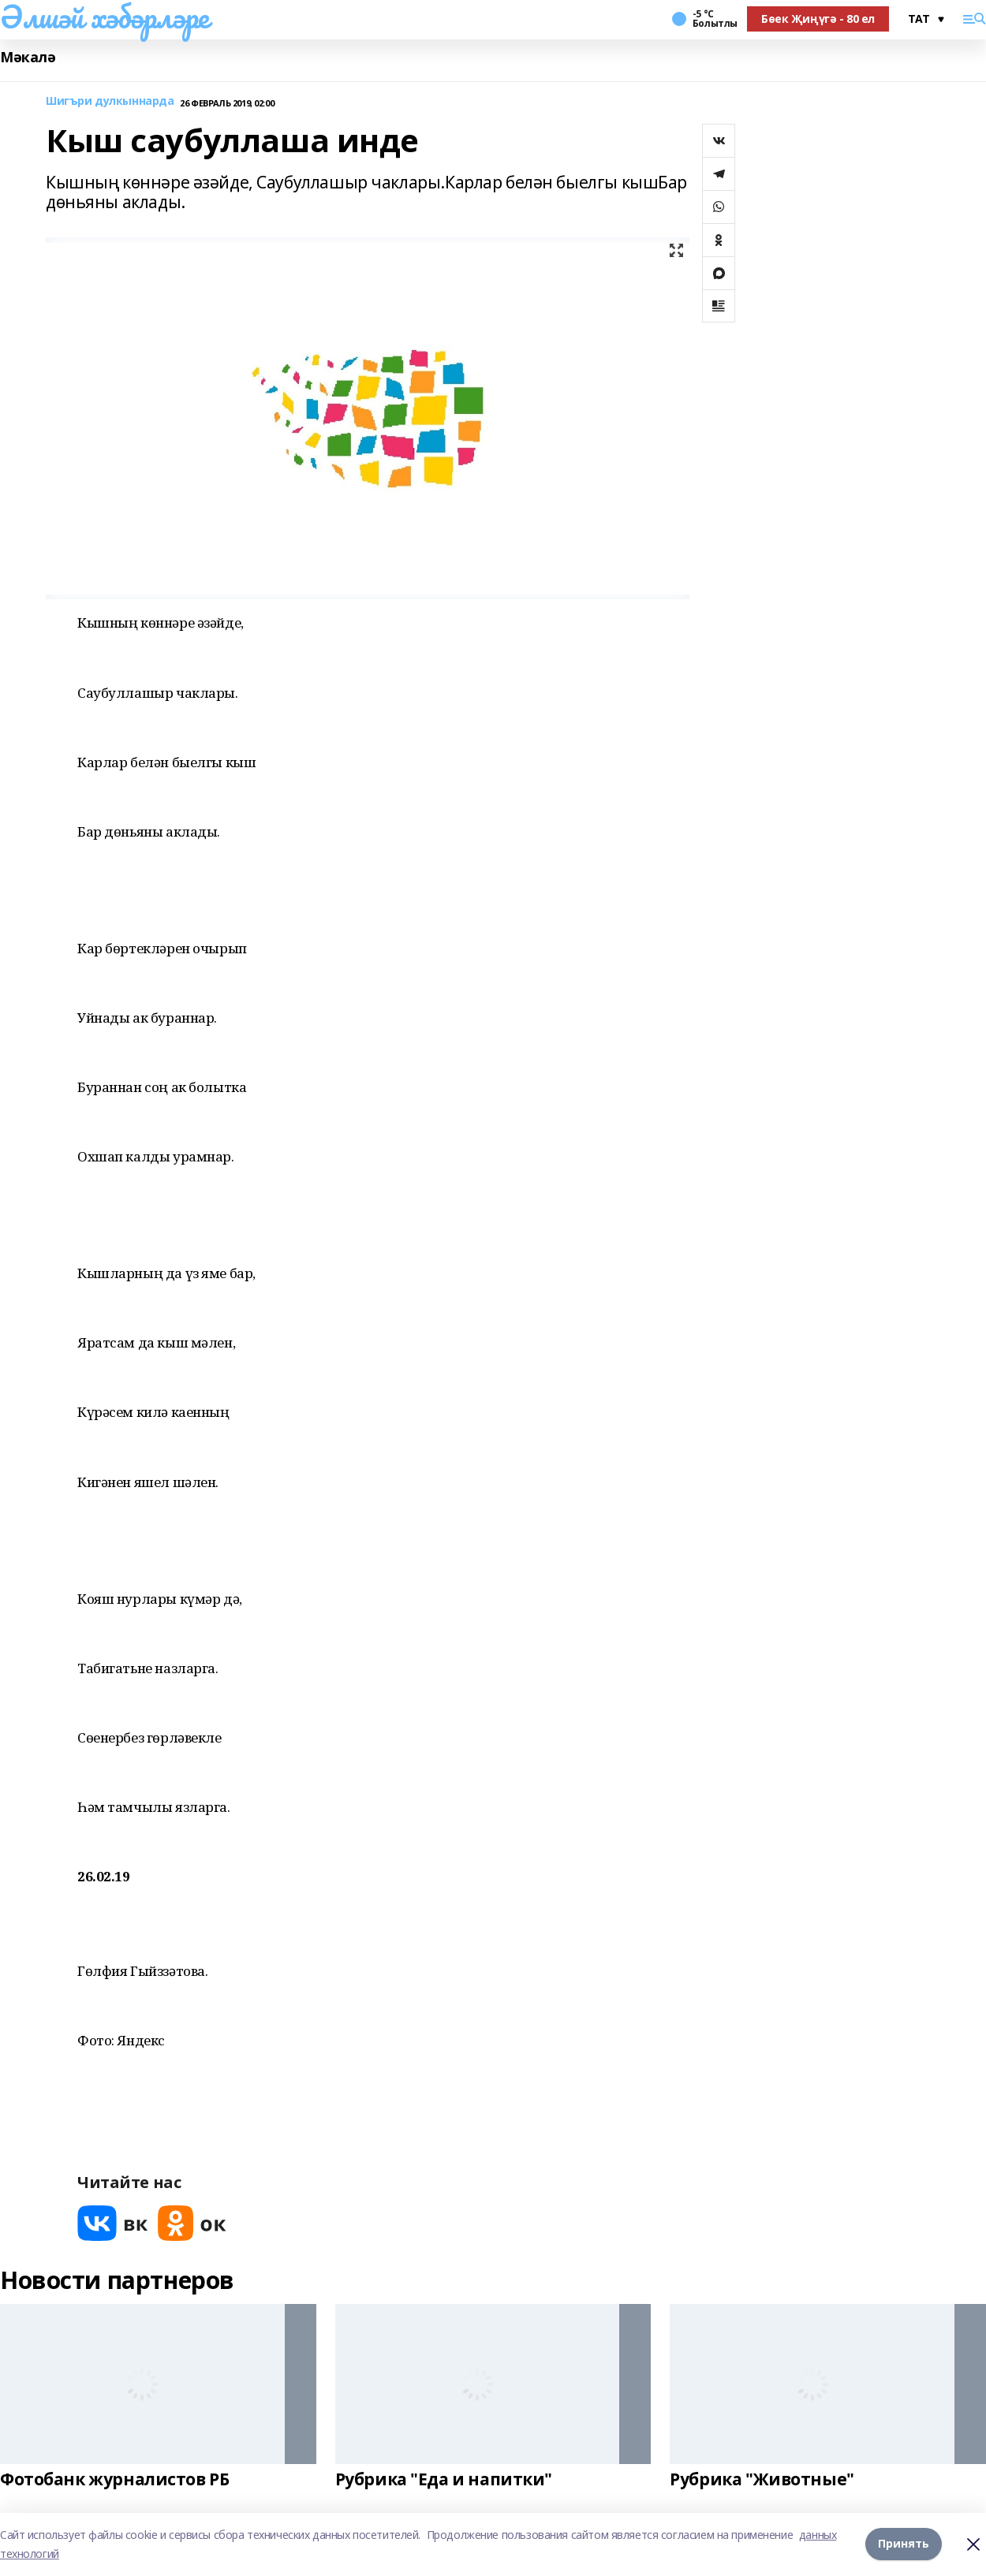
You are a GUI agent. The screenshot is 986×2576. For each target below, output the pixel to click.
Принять (903, 2544)
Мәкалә (27, 57)
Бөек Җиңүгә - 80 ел (818, 18)
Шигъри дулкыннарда (110, 101)
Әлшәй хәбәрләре (104, 16)
